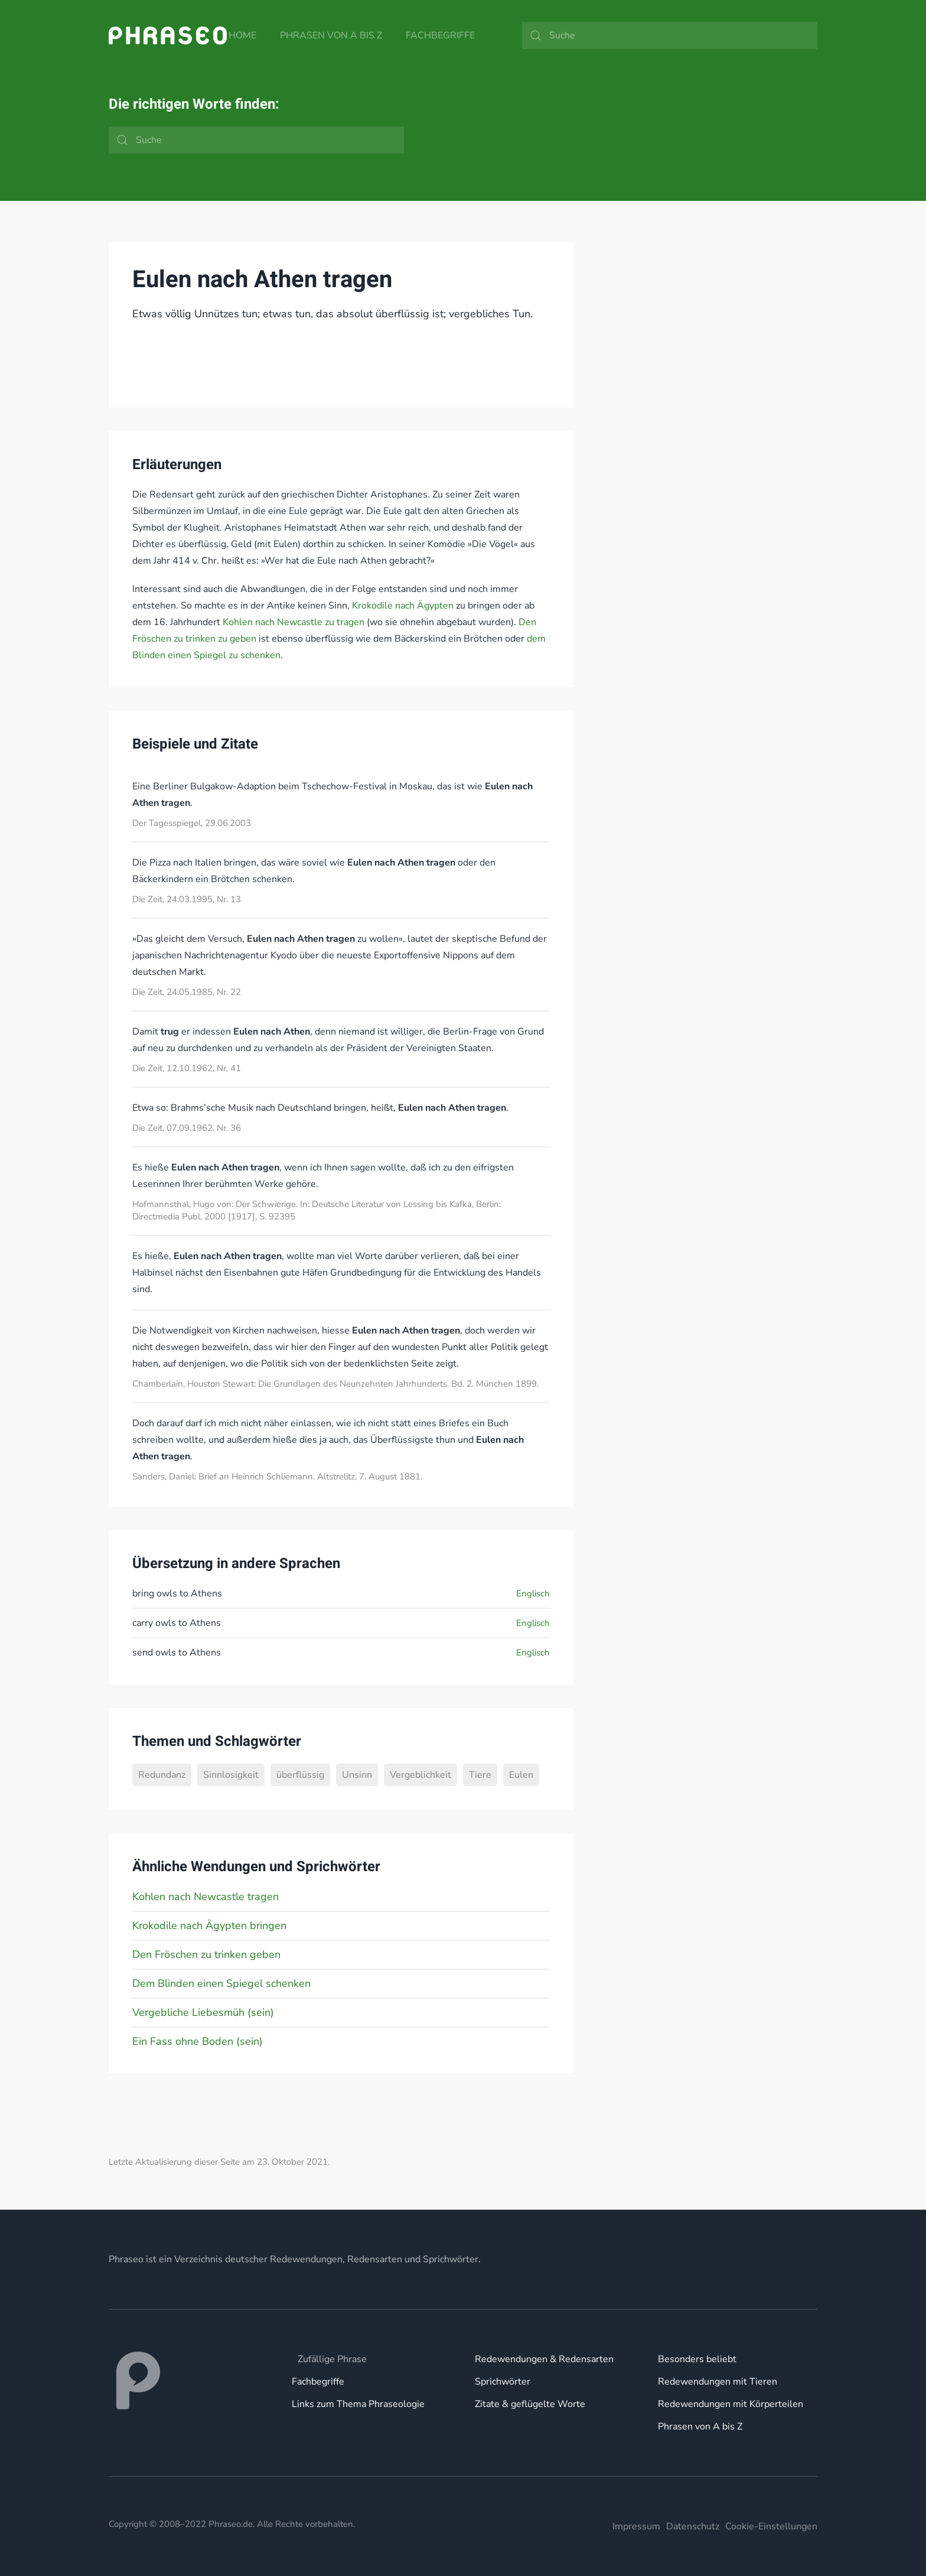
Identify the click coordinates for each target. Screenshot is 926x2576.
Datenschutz (692, 2526)
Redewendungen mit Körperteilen (730, 2404)
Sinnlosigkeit (231, 1774)
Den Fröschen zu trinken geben (206, 1954)
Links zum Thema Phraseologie (358, 2404)
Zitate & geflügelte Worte (530, 2404)
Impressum (636, 2526)
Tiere (480, 1774)
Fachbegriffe (440, 35)
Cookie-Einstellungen (771, 2526)
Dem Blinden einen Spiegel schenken (221, 1983)
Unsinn (357, 1774)
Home (242, 35)
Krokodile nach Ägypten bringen (209, 1925)
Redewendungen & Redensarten (544, 2359)
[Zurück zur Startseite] (168, 35)
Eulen (521, 1774)
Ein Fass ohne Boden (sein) (197, 2041)
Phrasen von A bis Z (331, 35)
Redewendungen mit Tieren (717, 2381)
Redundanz (161, 1774)
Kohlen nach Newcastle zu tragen (293, 622)
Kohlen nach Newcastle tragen (205, 1896)
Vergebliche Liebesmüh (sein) (203, 2012)
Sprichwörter (502, 2381)
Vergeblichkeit (420, 1774)
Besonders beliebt (697, 2359)
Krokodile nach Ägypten (403, 605)
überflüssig (300, 1774)
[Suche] (669, 35)
